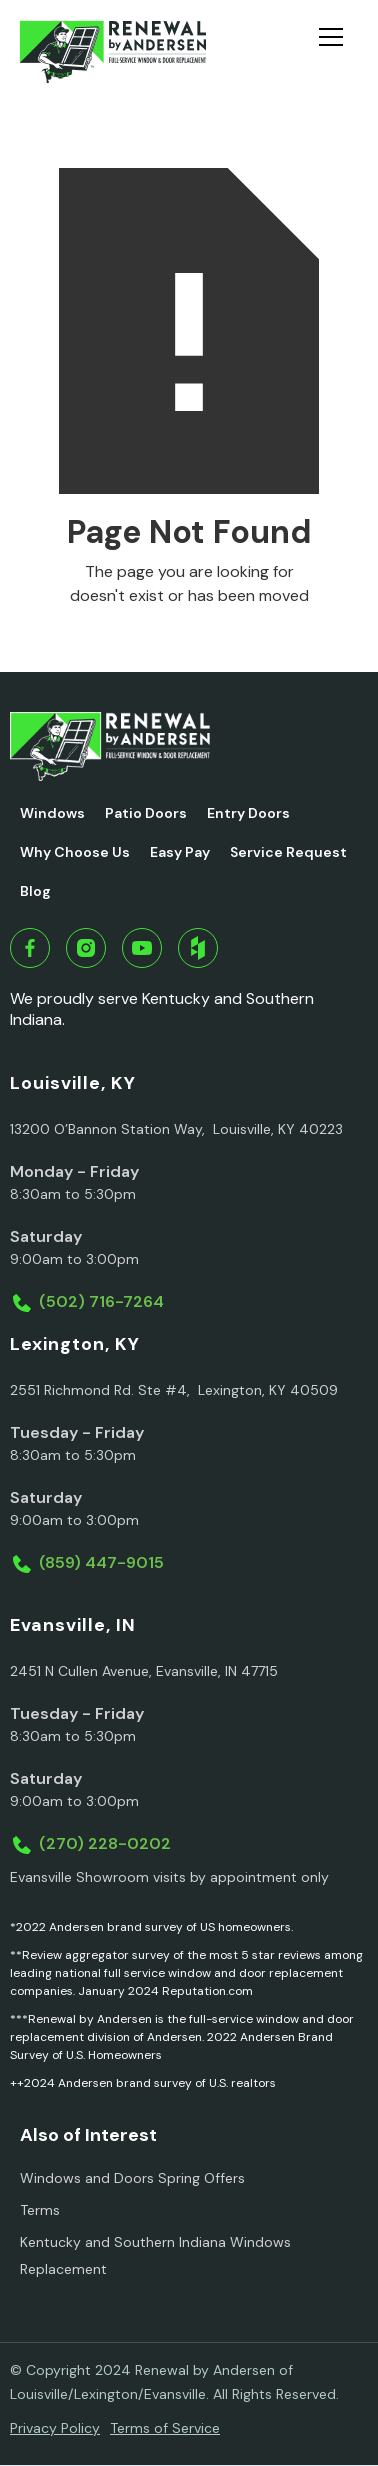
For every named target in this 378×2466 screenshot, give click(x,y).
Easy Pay (180, 852)
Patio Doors (146, 813)
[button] (339, 52)
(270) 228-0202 (105, 1843)
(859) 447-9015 (101, 1562)
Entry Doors (248, 813)
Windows (52, 813)
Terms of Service (165, 2428)
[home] (112, 52)
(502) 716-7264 (101, 1301)
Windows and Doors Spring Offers (132, 2178)
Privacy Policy (55, 2428)
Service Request (288, 852)
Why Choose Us (75, 852)
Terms (40, 2210)
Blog (35, 891)
